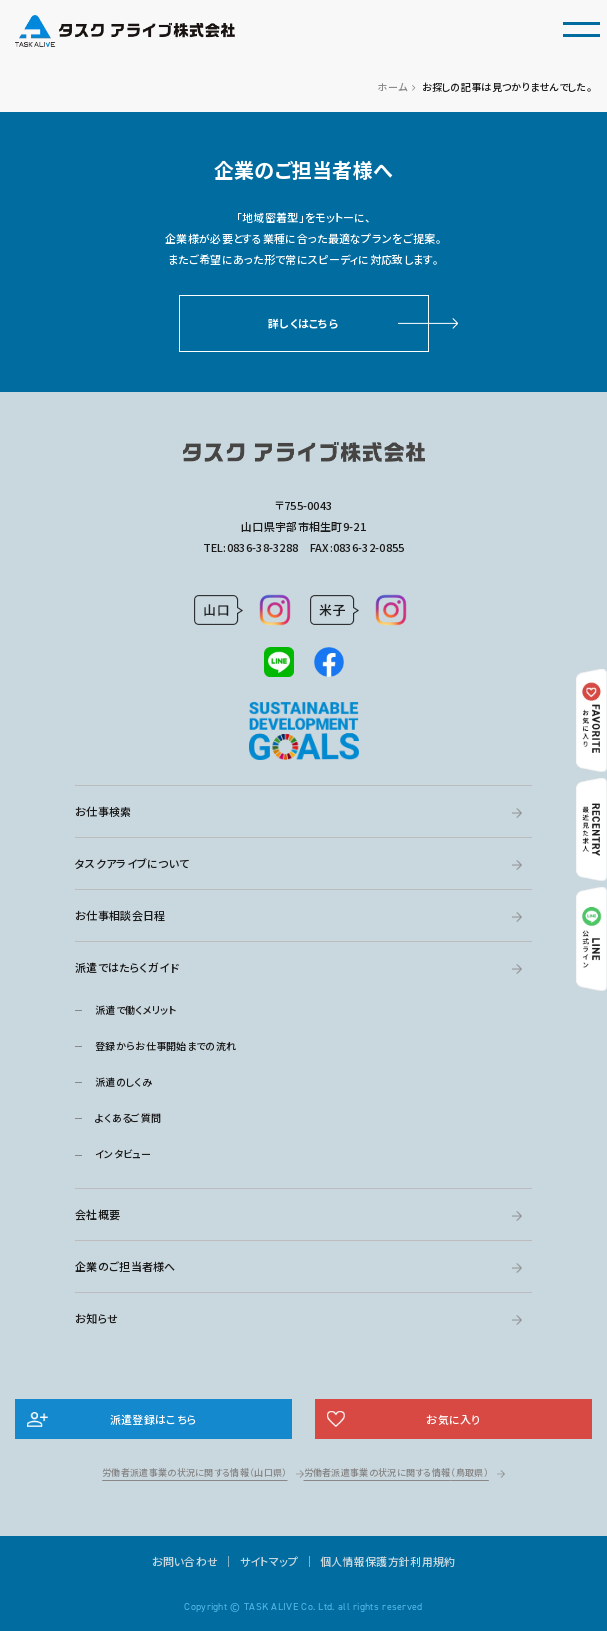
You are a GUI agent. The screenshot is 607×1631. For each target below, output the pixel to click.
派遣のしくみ (123, 1081)
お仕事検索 (103, 811)
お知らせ (96, 1318)
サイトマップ (269, 1561)
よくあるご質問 (128, 1117)
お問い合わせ (185, 1561)
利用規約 (432, 1561)
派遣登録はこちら (153, 1419)
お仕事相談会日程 (120, 915)
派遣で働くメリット (136, 1009)
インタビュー (123, 1153)
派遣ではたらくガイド (127, 967)
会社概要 (97, 1214)
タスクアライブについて (132, 863)
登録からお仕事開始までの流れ (165, 1045)
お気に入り (453, 1419)
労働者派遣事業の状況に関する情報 (194, 1472)
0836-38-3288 (263, 547)
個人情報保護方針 (365, 1561)
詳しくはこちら (303, 323)
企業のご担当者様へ (125, 1266)
